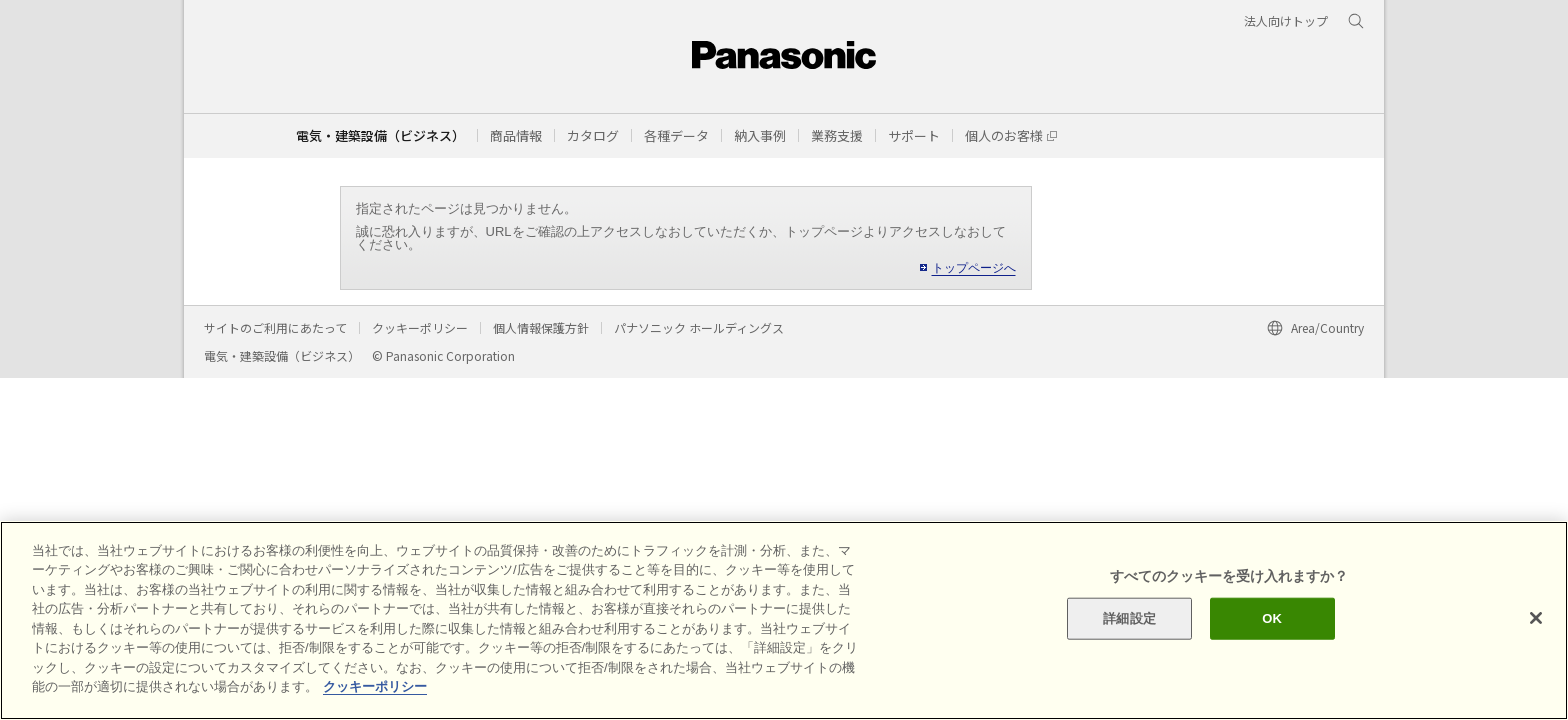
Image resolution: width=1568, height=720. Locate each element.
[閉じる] (1536, 618)
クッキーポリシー (420, 327)
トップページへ (974, 268)
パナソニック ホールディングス (699, 327)
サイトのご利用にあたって (275, 327)
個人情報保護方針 (541, 327)
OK (1272, 618)
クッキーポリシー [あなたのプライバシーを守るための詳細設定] (375, 686)
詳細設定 (1129, 618)
